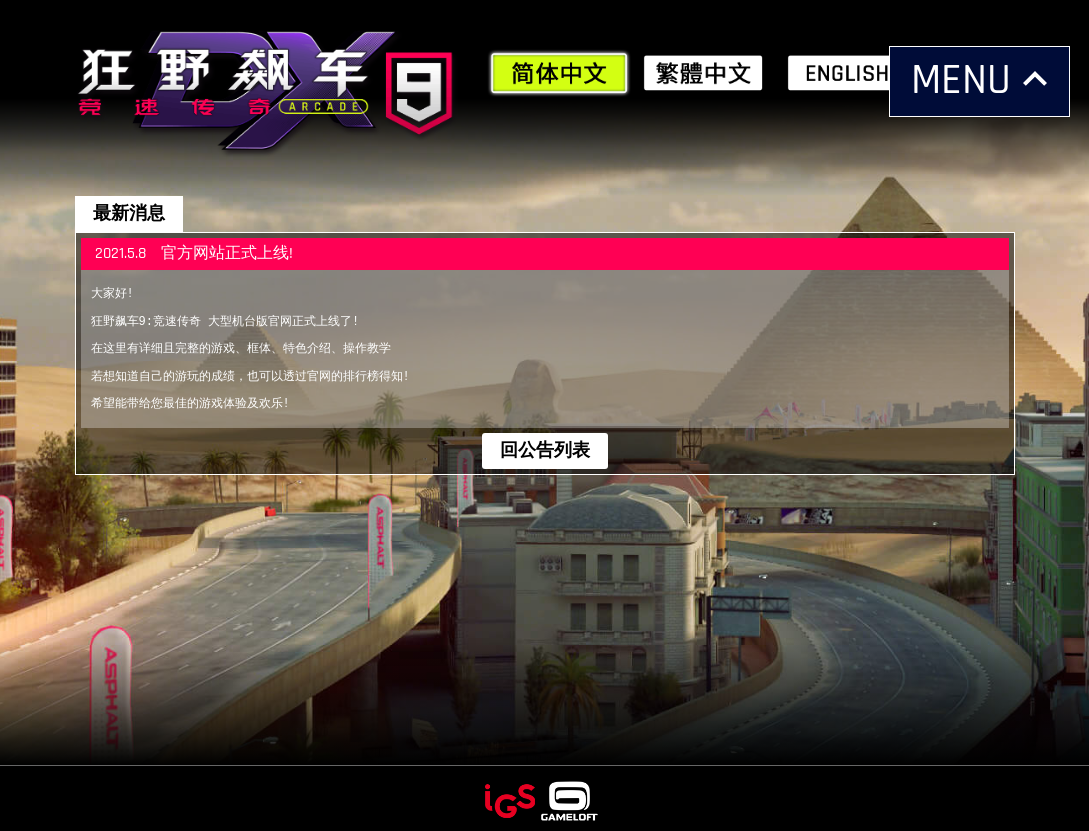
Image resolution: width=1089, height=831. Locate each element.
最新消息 (129, 213)
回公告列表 (545, 445)
